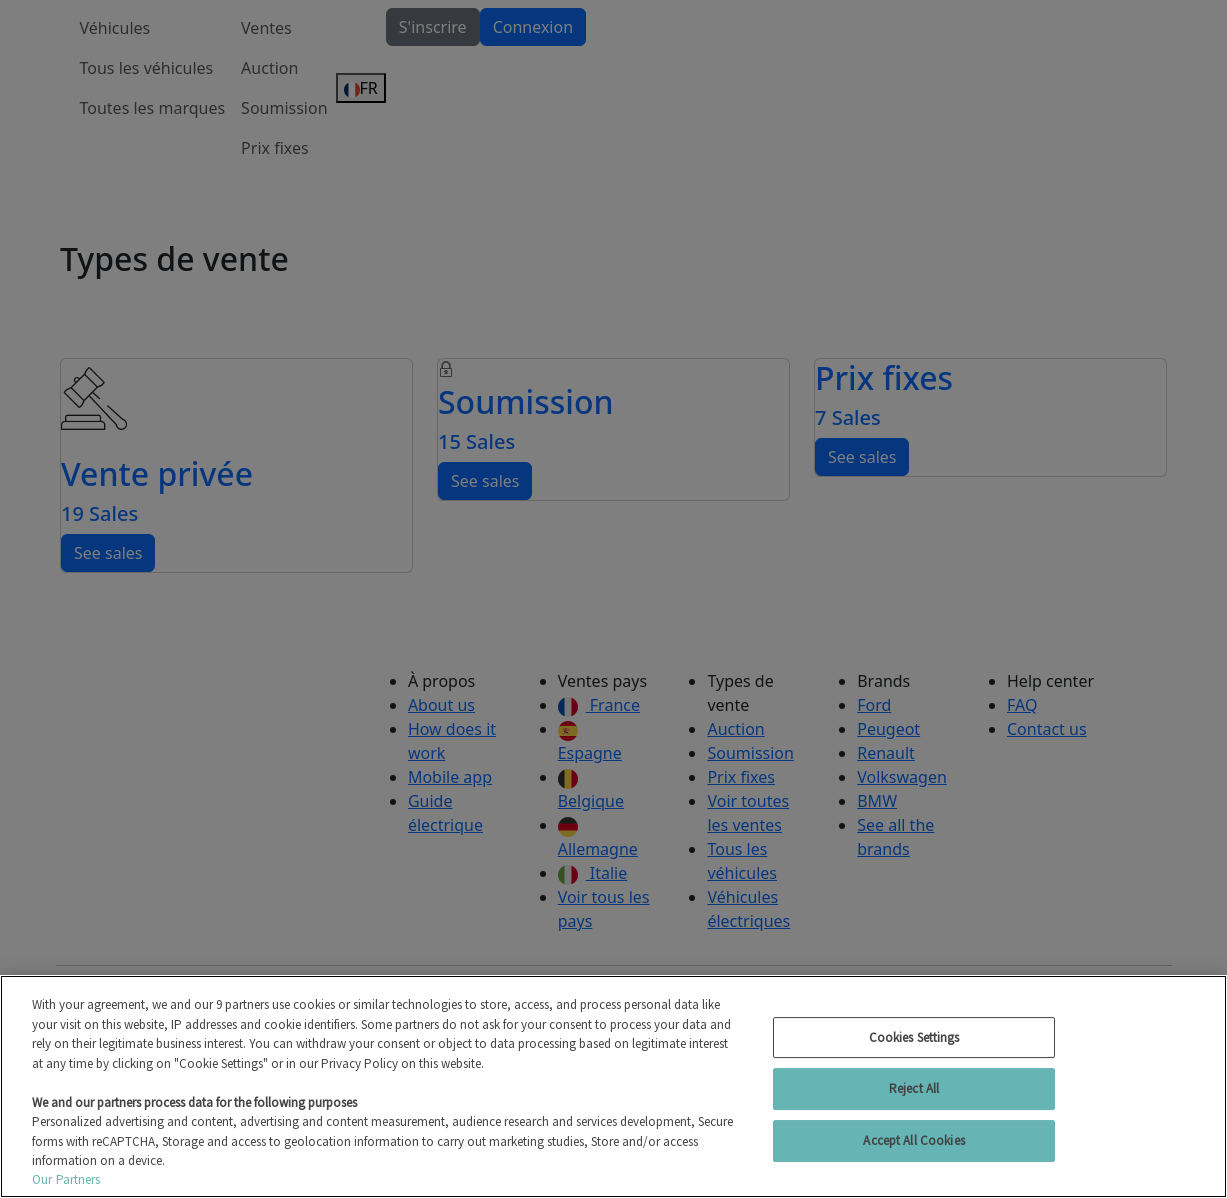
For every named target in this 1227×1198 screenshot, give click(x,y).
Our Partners (66, 1179)
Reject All (914, 1088)
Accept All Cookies (913, 1140)
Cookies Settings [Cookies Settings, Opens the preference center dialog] (914, 1037)
